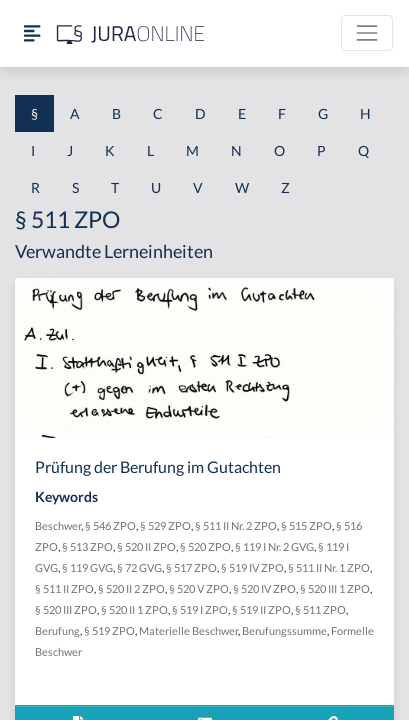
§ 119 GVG (87, 567)
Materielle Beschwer (188, 630)
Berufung (57, 630)
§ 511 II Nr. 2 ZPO (236, 525)
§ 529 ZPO (165, 525)
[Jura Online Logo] (131, 33)
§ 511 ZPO (320, 609)
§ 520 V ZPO (199, 588)
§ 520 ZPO (205, 546)
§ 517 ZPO (191, 567)
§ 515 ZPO (306, 525)
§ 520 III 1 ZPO (335, 588)
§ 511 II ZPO (64, 588)
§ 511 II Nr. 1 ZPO (329, 567)
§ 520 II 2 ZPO (131, 588)
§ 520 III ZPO (66, 609)
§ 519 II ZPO (261, 609)
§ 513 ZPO (87, 546)
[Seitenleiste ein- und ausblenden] (32, 33)
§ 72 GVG (139, 567)
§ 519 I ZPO (200, 609)
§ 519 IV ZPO (252, 567)
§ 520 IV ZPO (264, 588)
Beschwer (58, 525)
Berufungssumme (284, 630)
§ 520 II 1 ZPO (134, 609)
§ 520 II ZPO (146, 546)
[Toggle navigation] (367, 33)
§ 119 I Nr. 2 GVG (274, 546)
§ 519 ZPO (109, 630)
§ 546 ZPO (110, 525)
